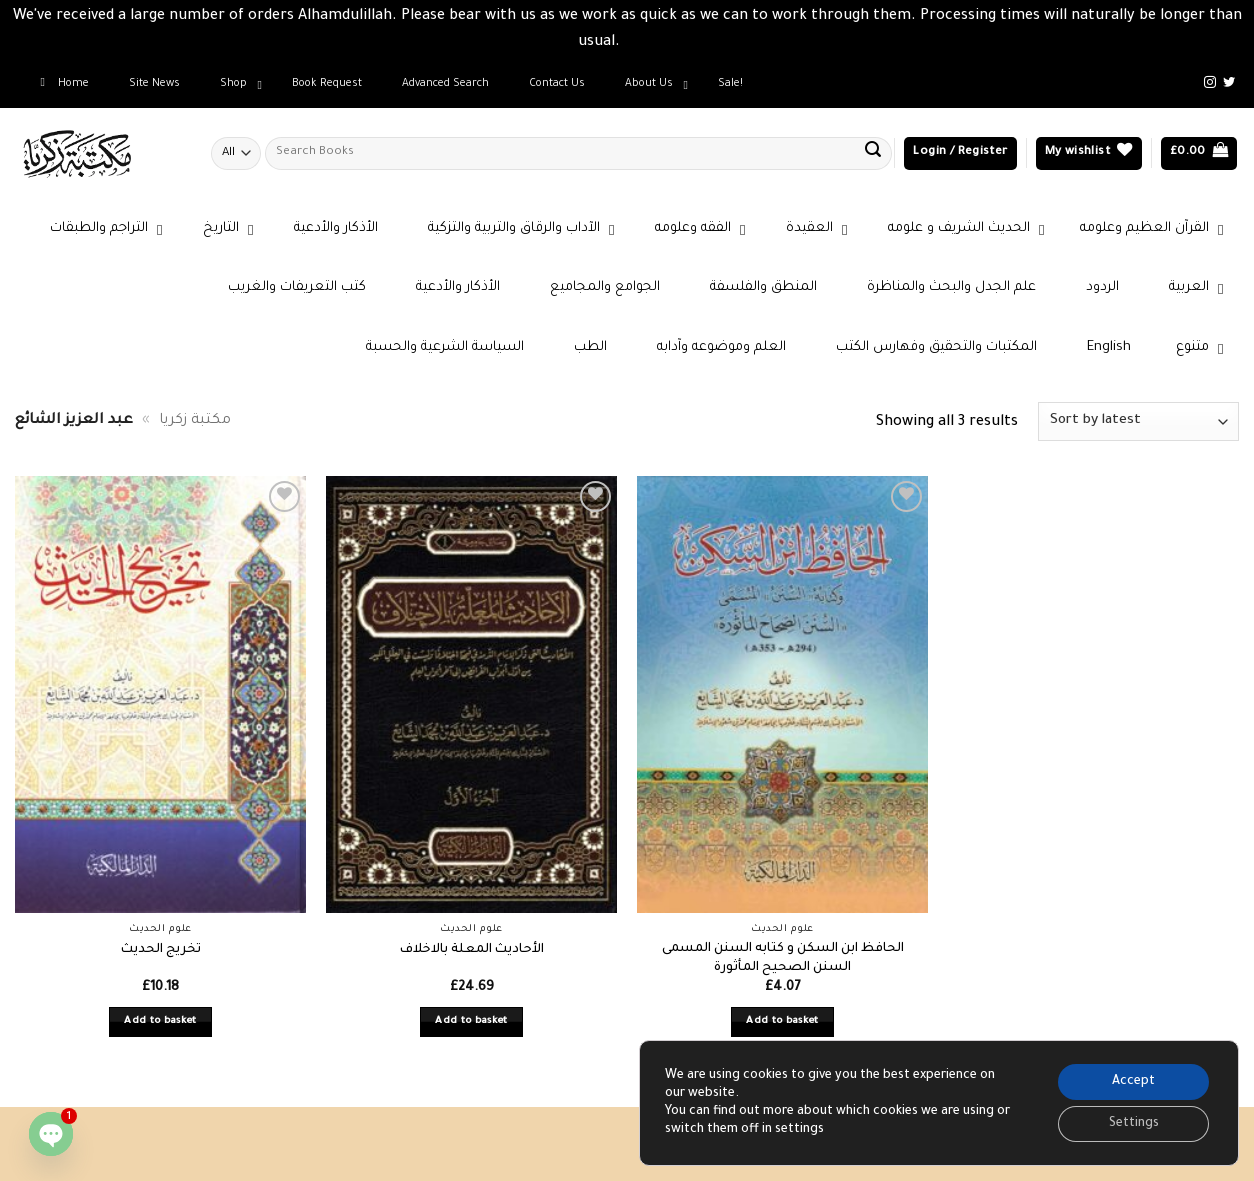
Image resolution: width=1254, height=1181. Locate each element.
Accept (1133, 1082)
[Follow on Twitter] (1229, 83)
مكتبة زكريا (195, 421)
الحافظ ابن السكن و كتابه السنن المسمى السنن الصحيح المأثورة (783, 958)
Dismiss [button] (650, 43)
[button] (960, 153)
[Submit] (873, 153)
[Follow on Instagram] (1210, 83)
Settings (1134, 1124)
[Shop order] (1138, 421)
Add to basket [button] (160, 1021)
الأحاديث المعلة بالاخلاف (472, 950)
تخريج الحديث (161, 950)
